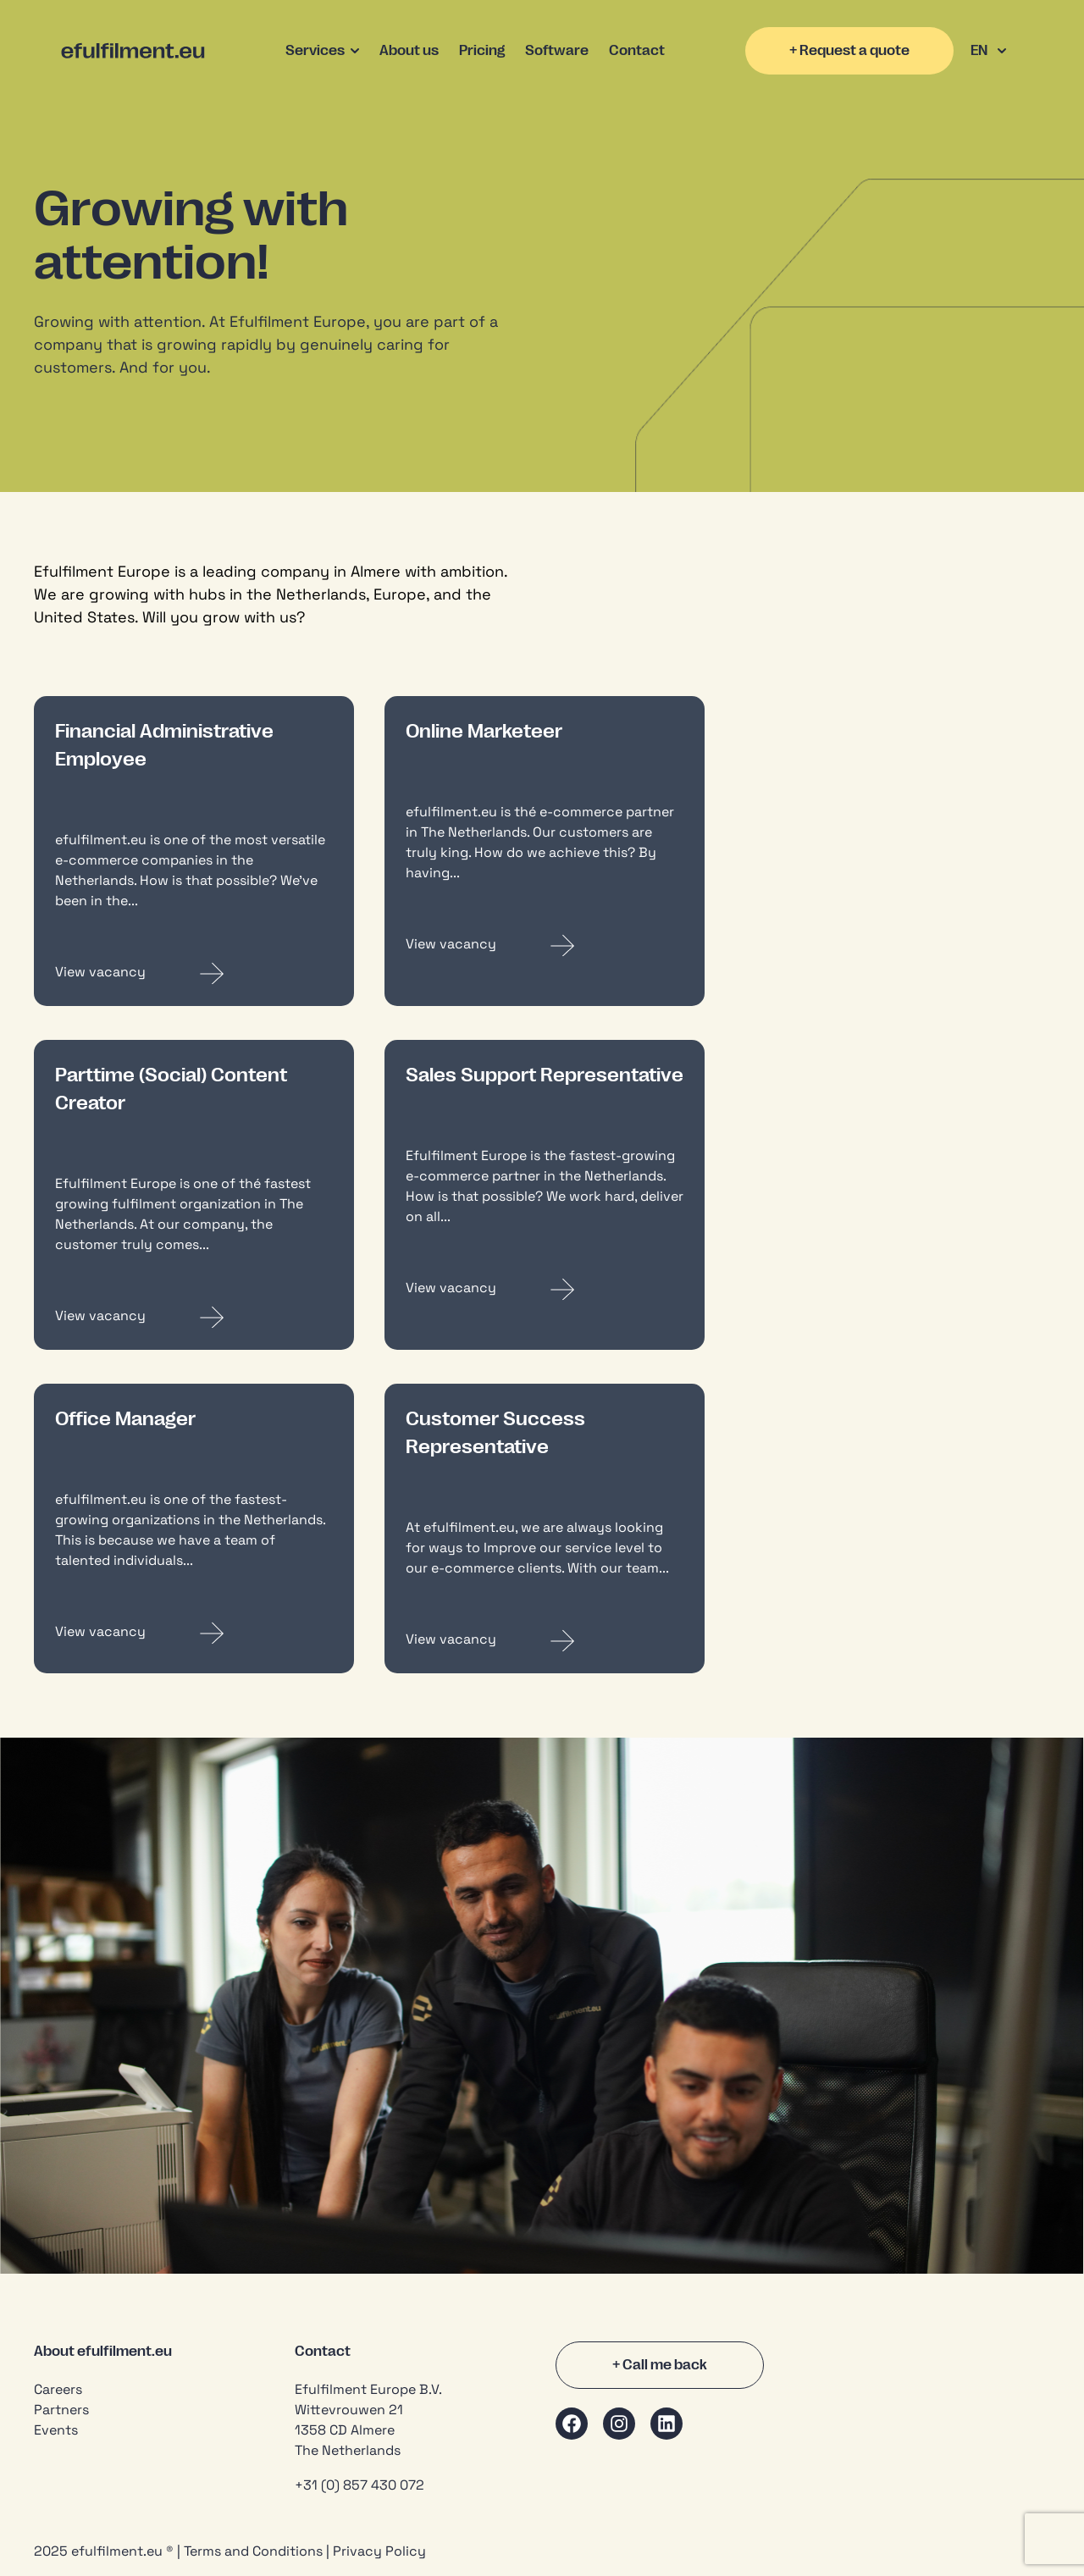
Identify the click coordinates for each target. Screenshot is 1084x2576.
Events (56, 2430)
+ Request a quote (849, 50)
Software (557, 50)
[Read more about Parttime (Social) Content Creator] (194, 1317)
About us (409, 50)
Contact (637, 50)
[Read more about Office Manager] (194, 1633)
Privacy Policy (379, 2551)
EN (988, 50)
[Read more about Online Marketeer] (544, 945)
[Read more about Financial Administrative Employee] (194, 973)
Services (321, 50)
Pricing (482, 50)
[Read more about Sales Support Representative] (544, 1289)
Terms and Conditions (253, 2551)
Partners (61, 2409)
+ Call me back (659, 2365)
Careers (58, 2389)
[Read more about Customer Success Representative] (544, 1640)
